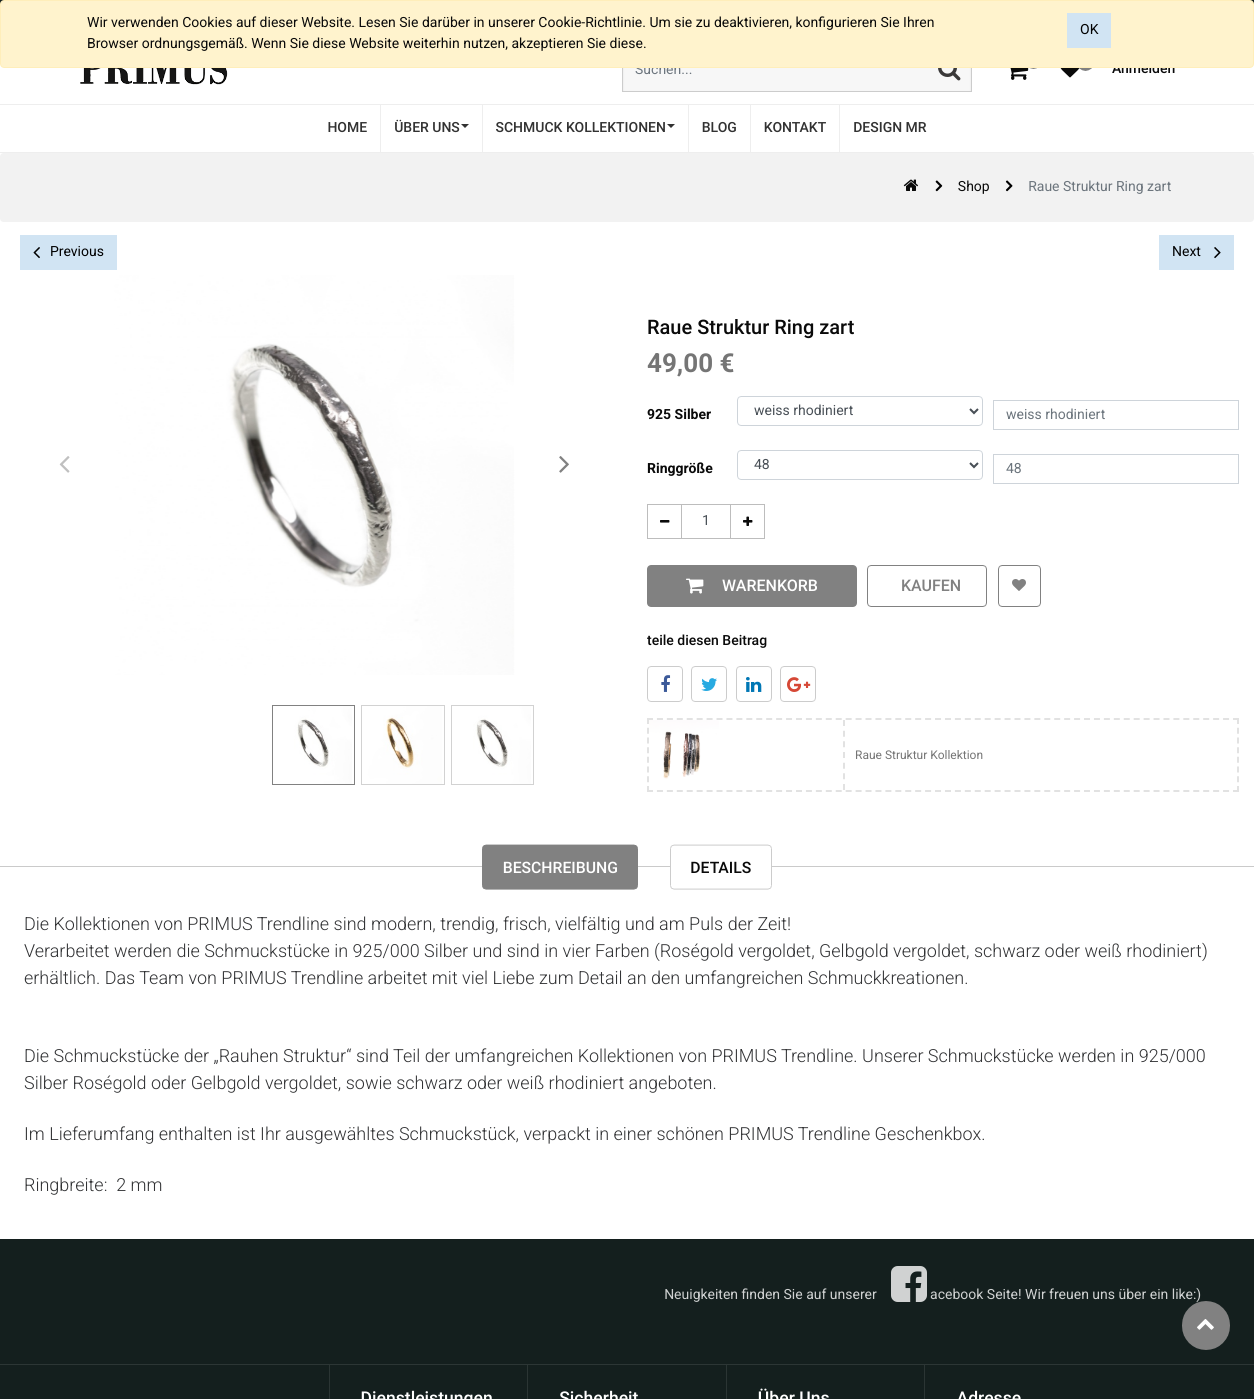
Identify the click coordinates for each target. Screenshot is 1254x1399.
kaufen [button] (927, 585)
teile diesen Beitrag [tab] (707, 641)
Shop (974, 187)
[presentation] (65, 465)
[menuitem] (347, 128)
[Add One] (747, 521)
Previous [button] (68, 252)
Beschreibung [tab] (559, 867)
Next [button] (1196, 252)
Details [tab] (723, 867)
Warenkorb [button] (766, 585)
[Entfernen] (664, 521)
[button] (1018, 586)
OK (1089, 30)
